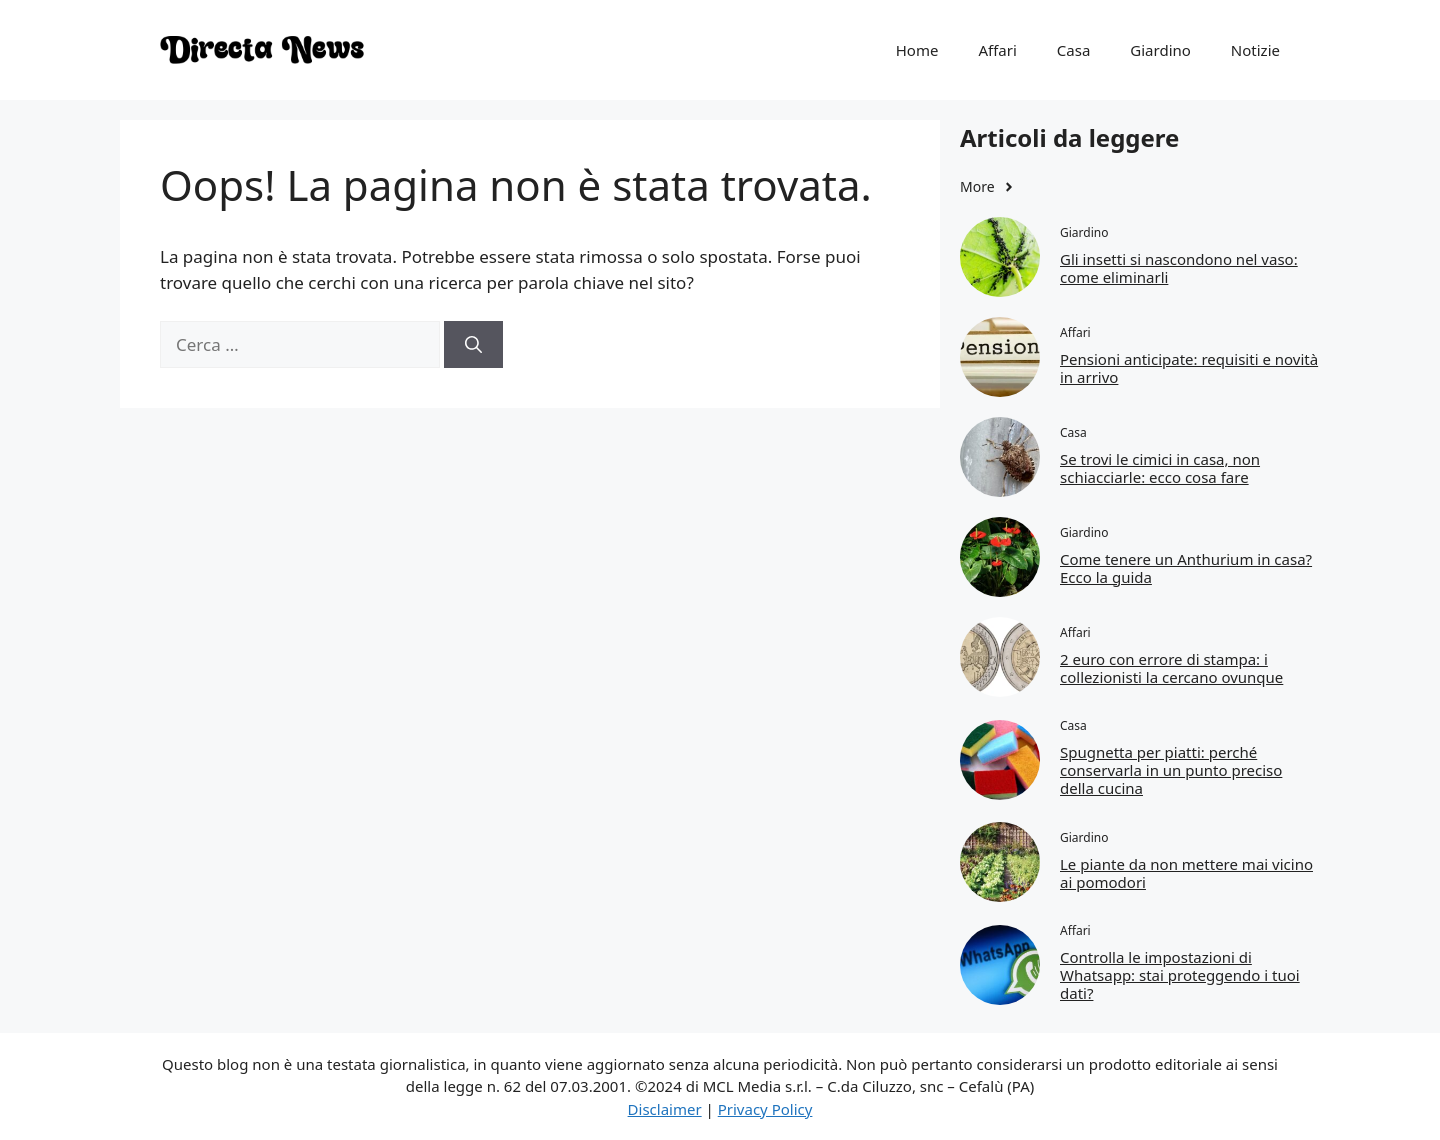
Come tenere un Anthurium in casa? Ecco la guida (1186, 568)
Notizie (1255, 50)
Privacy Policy (765, 1109)
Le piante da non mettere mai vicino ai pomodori (1186, 873)
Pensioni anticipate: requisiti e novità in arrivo (1189, 368)
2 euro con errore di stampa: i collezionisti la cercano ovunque (1171, 668)
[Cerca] (473, 345)
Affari (997, 50)
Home (917, 50)
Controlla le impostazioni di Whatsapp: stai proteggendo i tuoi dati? (1180, 975)
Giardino (1160, 50)
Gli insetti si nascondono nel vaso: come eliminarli (1179, 268)
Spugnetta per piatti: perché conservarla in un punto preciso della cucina (1171, 770)
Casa (1074, 50)
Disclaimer (665, 1109)
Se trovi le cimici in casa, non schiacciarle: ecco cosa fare (1160, 468)
